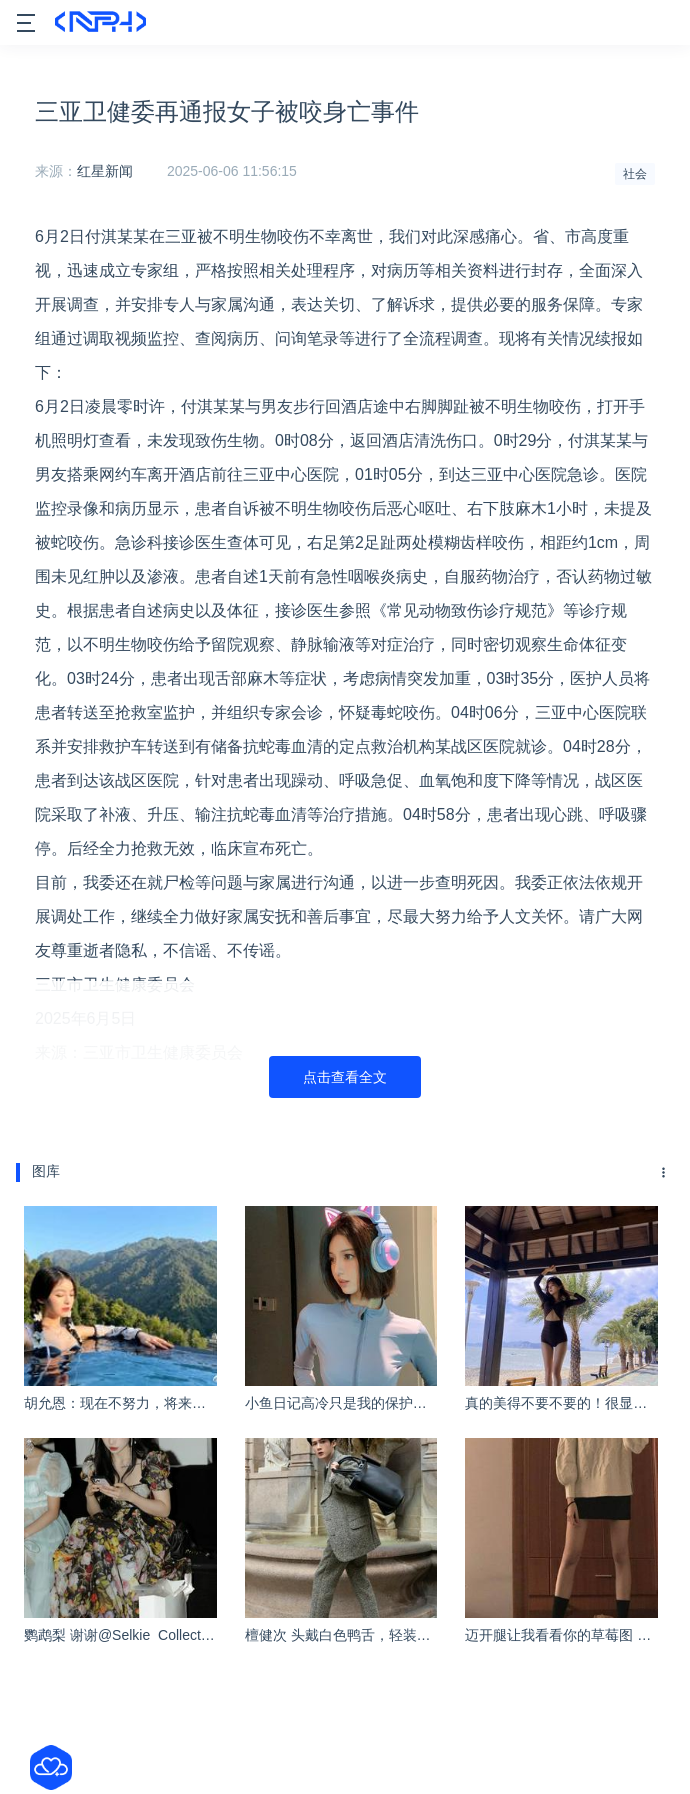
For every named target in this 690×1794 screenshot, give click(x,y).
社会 (635, 174)
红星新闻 (105, 171)
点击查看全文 (345, 1077)
